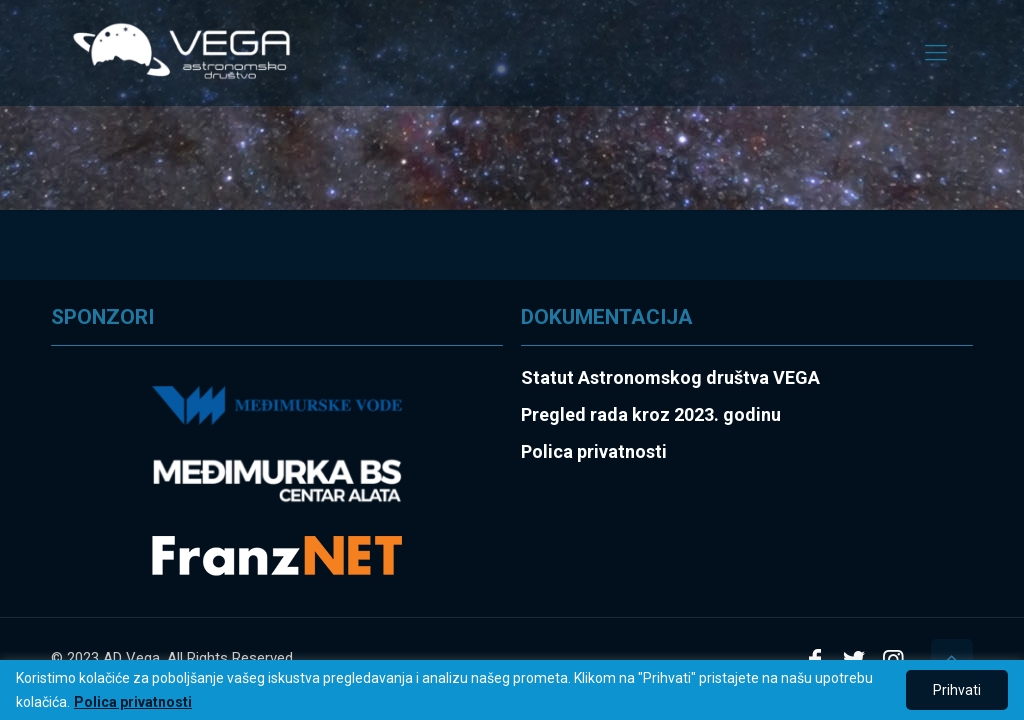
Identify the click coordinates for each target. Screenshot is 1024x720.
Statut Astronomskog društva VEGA (670, 377)
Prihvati (957, 690)
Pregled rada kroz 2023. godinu (651, 414)
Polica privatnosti (133, 702)
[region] (512, 690)
